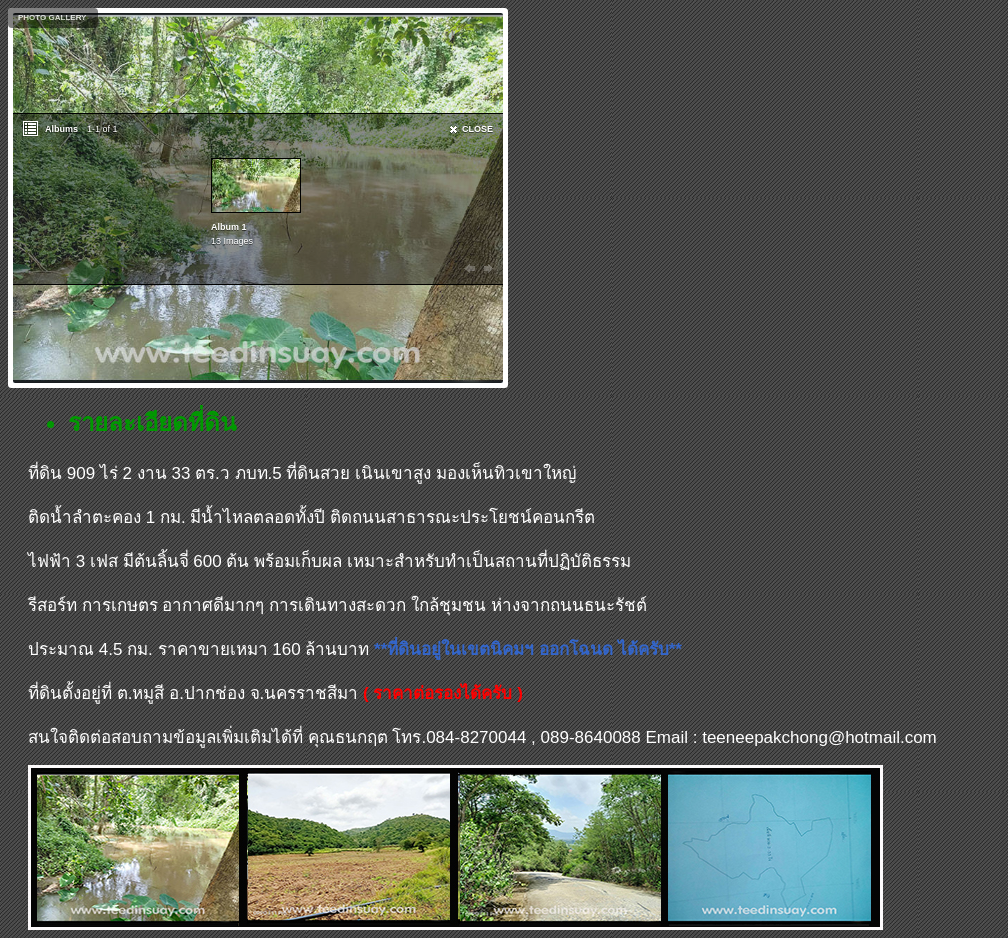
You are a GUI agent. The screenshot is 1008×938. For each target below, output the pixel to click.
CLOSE (477, 129)
